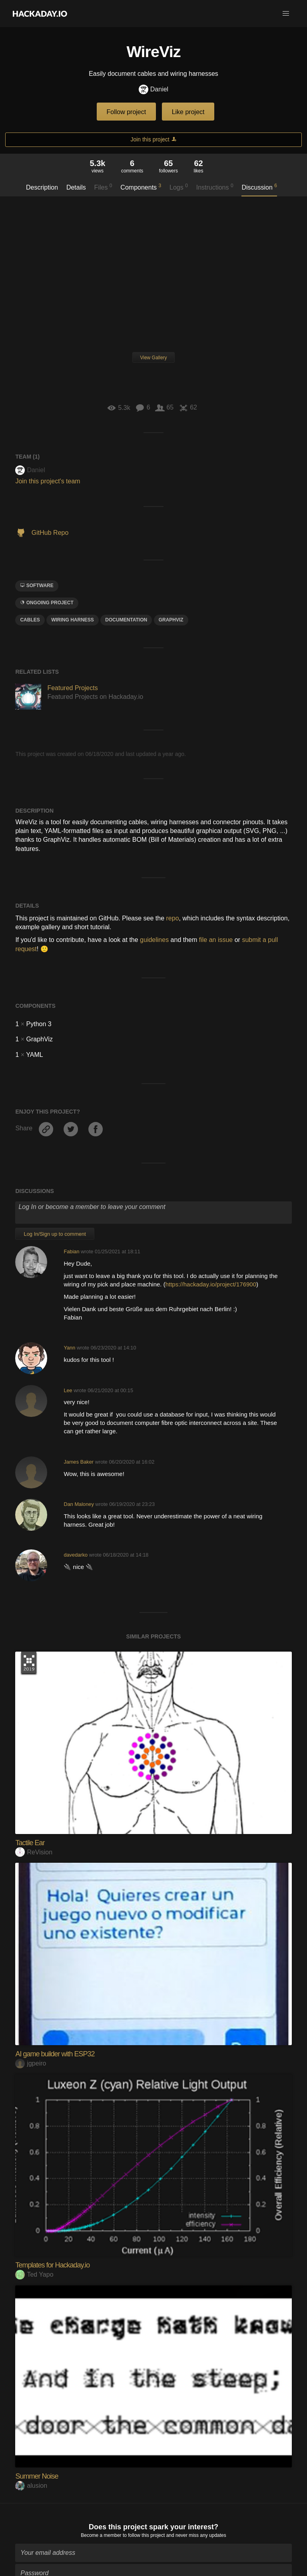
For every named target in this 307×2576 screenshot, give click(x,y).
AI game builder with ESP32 (54, 2054)
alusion (31, 2485)
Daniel (153, 89)
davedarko (76, 1555)
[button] (285, 13)
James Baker (79, 1462)
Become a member (101, 2531)
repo (172, 918)
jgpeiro (30, 2063)
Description (42, 187)
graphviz (171, 620)
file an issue (216, 939)
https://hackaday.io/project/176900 (210, 1284)
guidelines (154, 939)
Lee (68, 1390)
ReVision (33, 1852)
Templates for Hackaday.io (52, 2265)
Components (140, 187)
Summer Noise (36, 2476)
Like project (188, 112)
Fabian (71, 1251)
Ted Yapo (34, 2274)
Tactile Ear (29, 1843)
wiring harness (72, 620)
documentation (126, 620)
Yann (69, 1348)
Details (76, 187)
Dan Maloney (79, 1504)
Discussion (259, 187)
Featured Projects (72, 688)
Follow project (126, 112)
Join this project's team (47, 481)
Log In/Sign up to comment (55, 1234)
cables (30, 620)
